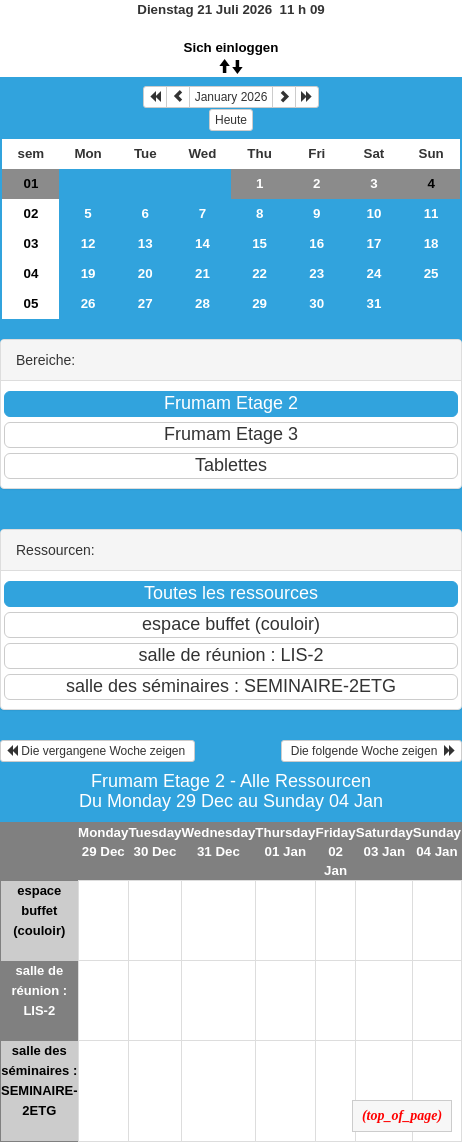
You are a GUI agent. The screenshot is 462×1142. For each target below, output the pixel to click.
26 (88, 303)
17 (374, 243)
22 (259, 273)
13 (145, 243)
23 (316, 273)
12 (88, 243)
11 (431, 213)
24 (374, 273)
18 (431, 243)
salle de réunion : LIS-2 (39, 990)
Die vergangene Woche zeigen (97, 751)
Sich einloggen (231, 47)
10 (374, 213)
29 (259, 303)
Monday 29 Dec (103, 842)
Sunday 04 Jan (437, 842)
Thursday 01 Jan (285, 842)
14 (202, 243)
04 (30, 273)
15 (259, 243)
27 (145, 303)
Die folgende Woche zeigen (371, 751)
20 (145, 273)
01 (30, 183)
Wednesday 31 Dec (219, 842)
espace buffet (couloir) (39, 910)
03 (30, 243)
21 (202, 273)
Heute (231, 120)
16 (316, 243)
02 (30, 213)
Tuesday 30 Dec (154, 842)
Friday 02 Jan (336, 851)
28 (202, 303)
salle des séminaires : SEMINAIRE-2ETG (39, 1080)
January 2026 (231, 97)
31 (374, 303)
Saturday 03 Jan (384, 842)
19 (88, 273)
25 (431, 273)
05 (30, 303)
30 (316, 303)
